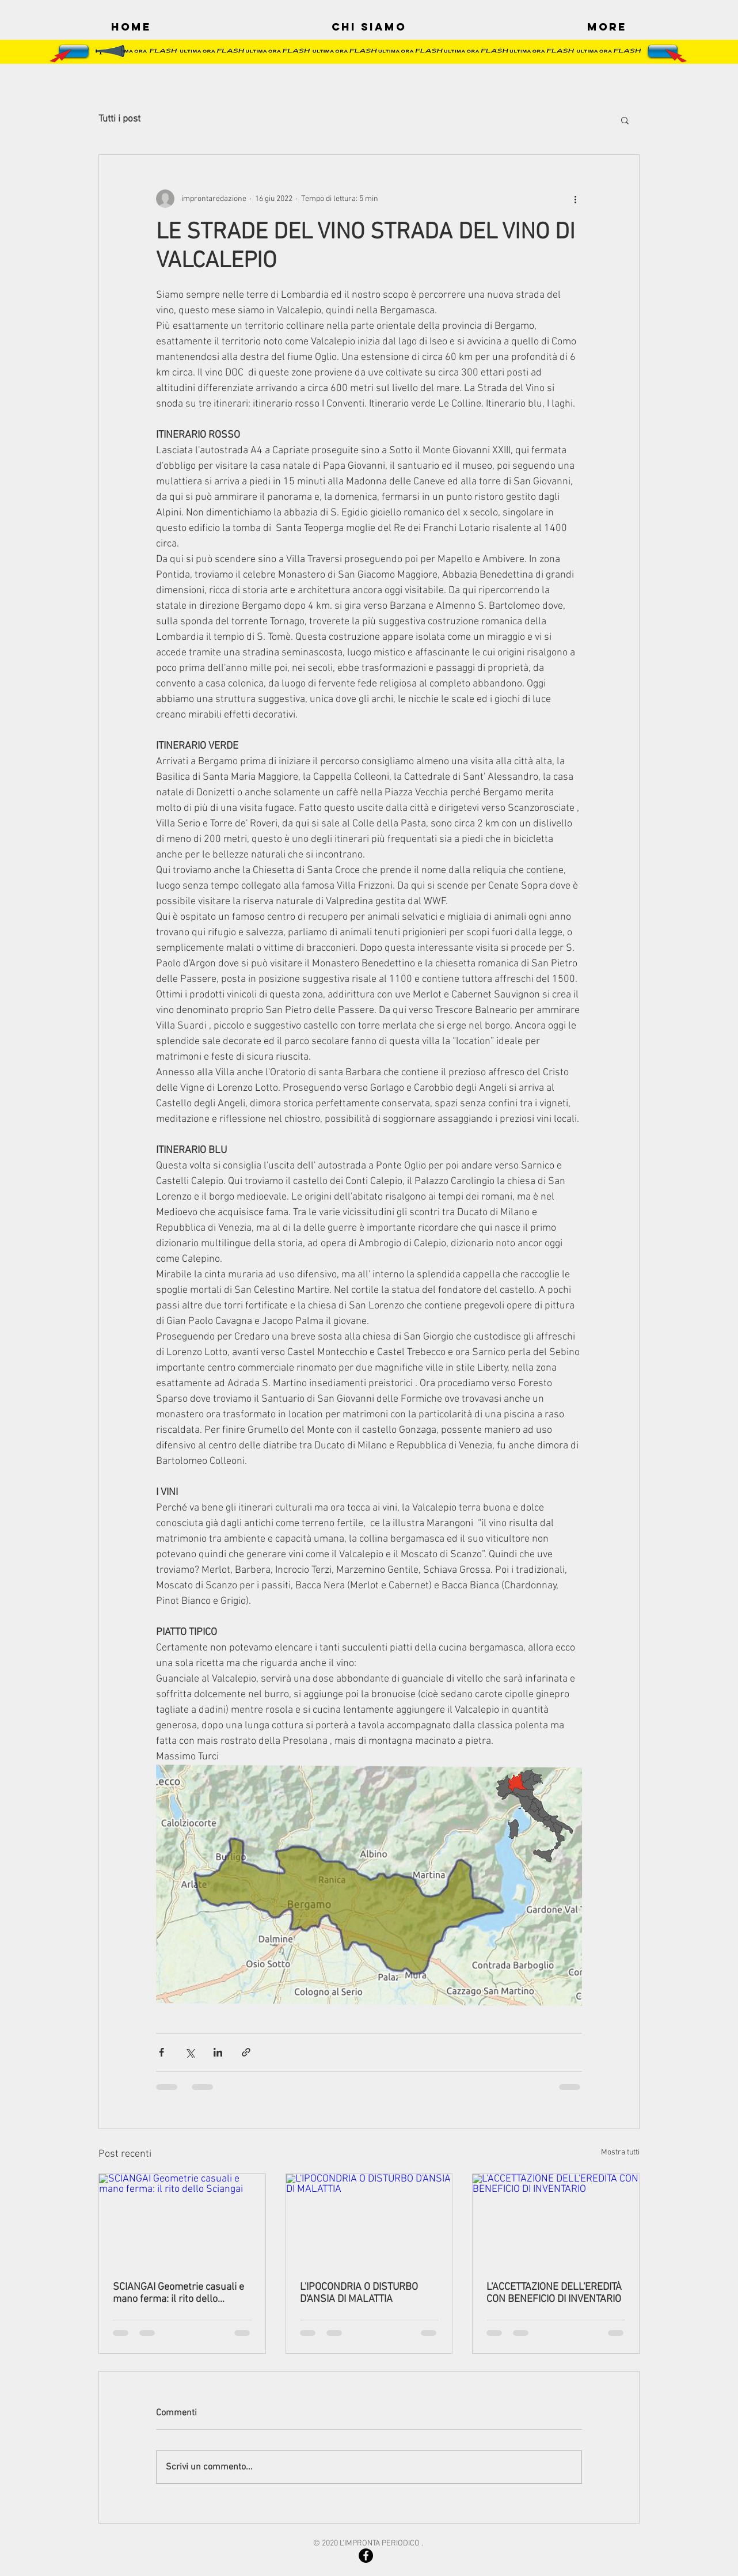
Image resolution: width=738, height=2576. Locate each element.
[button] (624, 119)
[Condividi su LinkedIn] (217, 2052)
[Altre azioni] (575, 199)
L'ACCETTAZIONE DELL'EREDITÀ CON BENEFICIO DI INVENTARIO (554, 2293)
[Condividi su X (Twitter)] (189, 2052)
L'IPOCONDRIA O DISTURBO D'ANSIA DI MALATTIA (359, 2293)
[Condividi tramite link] (246, 2052)
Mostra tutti (620, 2152)
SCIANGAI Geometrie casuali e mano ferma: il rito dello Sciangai (178, 2293)
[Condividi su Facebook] (161, 2052)
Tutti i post (119, 119)
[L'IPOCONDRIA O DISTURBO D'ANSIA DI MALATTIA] (369, 2220)
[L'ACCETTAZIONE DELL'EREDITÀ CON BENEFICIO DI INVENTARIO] (556, 2220)
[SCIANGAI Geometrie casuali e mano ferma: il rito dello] (182, 2220)
